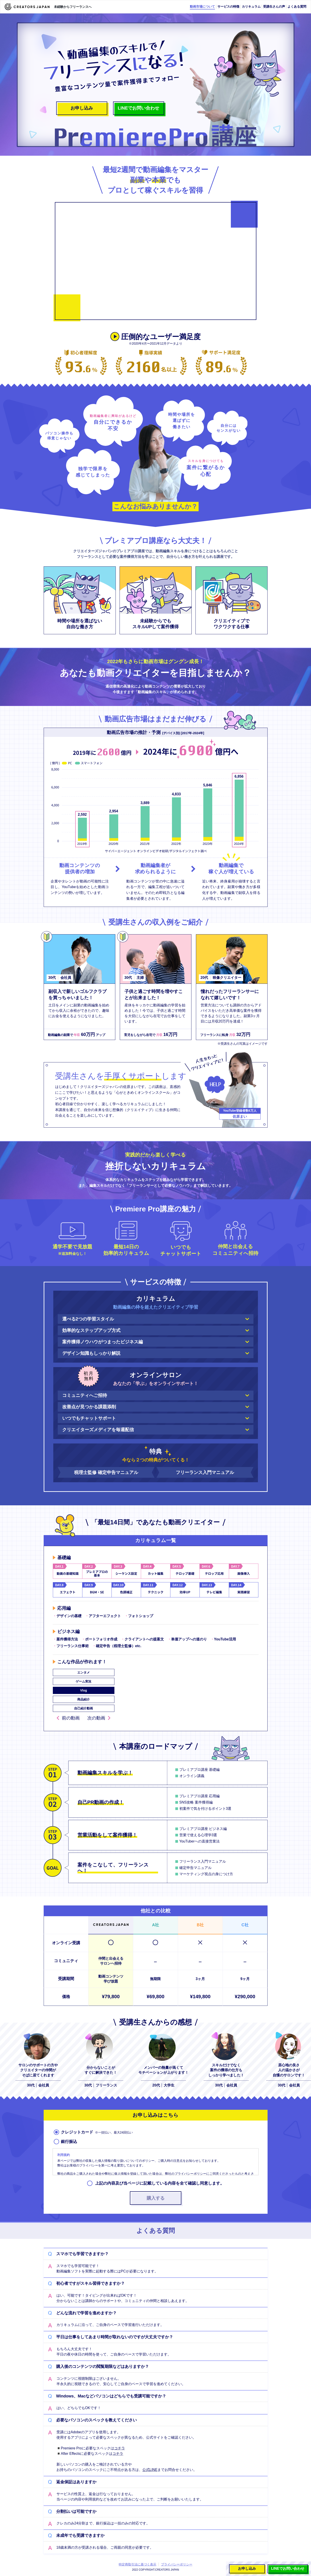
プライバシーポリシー (176, 2564)
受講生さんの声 (274, 6)
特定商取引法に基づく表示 (137, 2564)
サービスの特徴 (228, 6)
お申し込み (247, 2568)
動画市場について (202, 6)
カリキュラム (251, 6)
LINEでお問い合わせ (287, 2568)
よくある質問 (296, 6)
